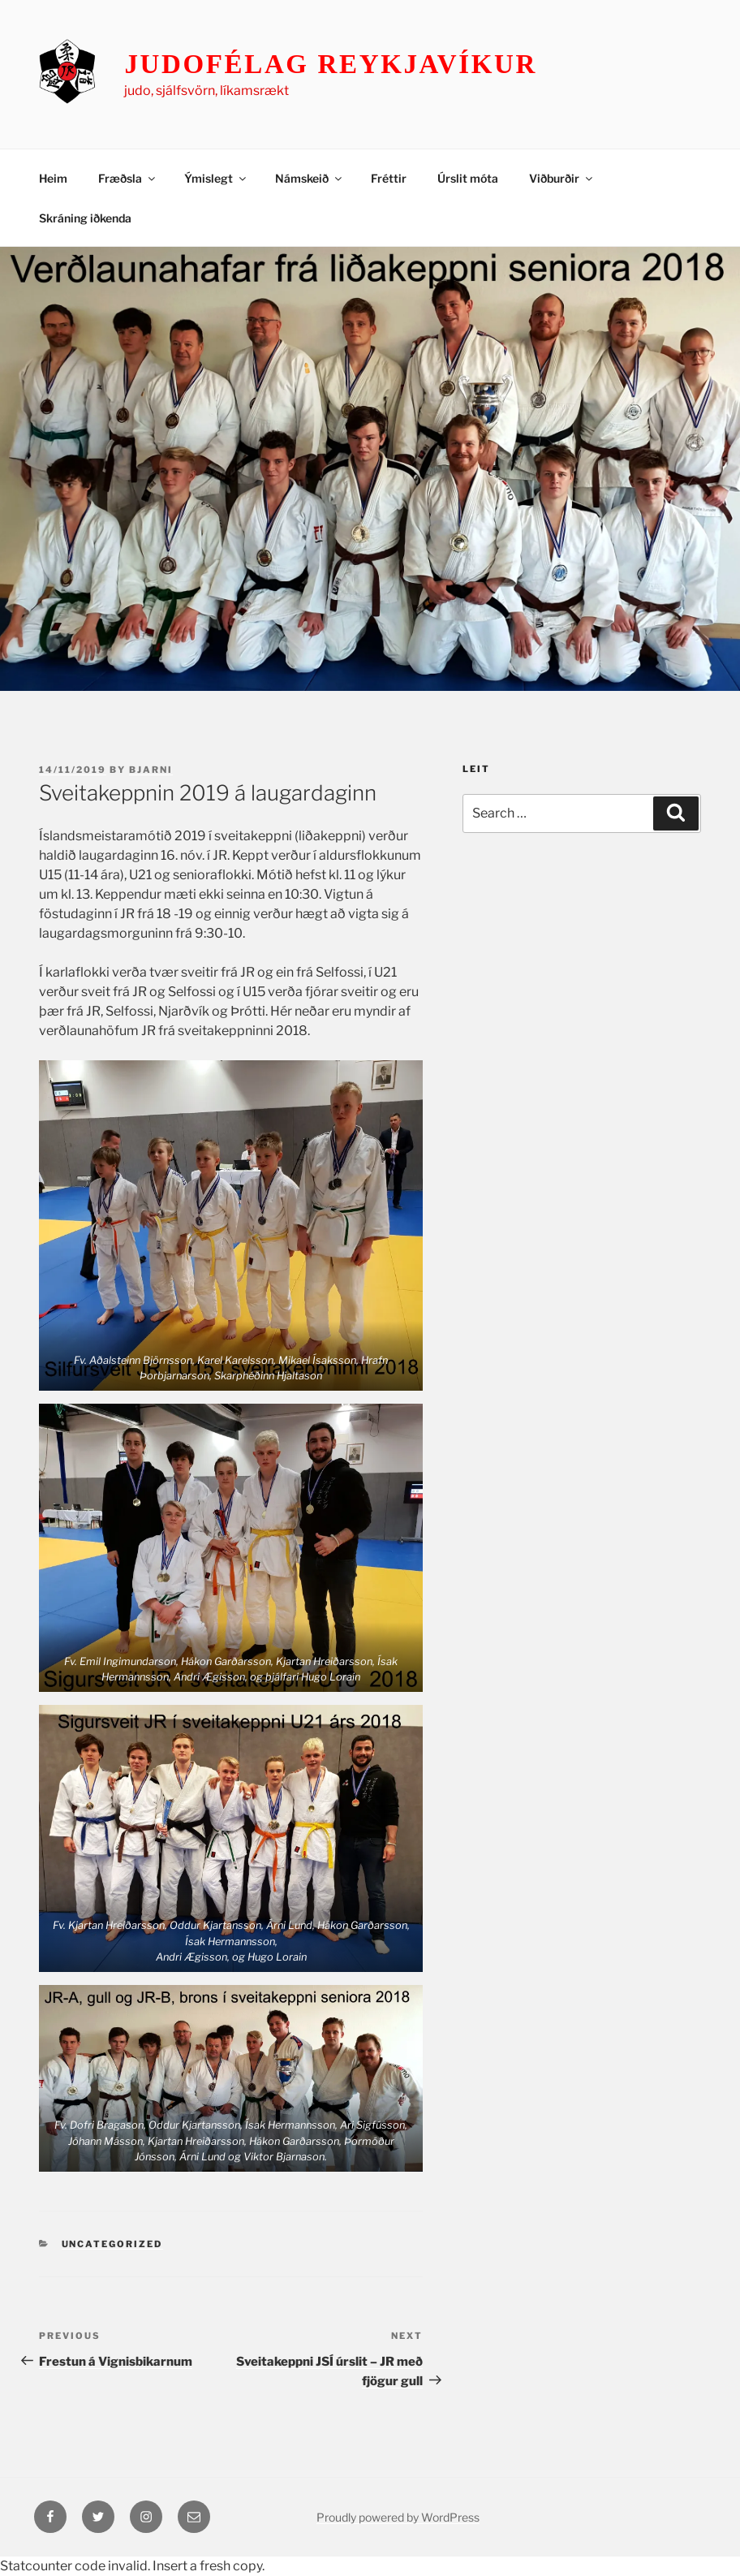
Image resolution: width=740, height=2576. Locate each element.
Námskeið (309, 178)
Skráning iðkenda (85, 218)
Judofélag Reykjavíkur (330, 64)
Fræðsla (127, 178)
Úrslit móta (467, 178)
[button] (231, 1225)
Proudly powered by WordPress (398, 2517)
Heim (53, 178)
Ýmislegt (216, 178)
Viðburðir (562, 178)
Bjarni (151, 769)
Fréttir (389, 178)
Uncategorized (112, 2244)
